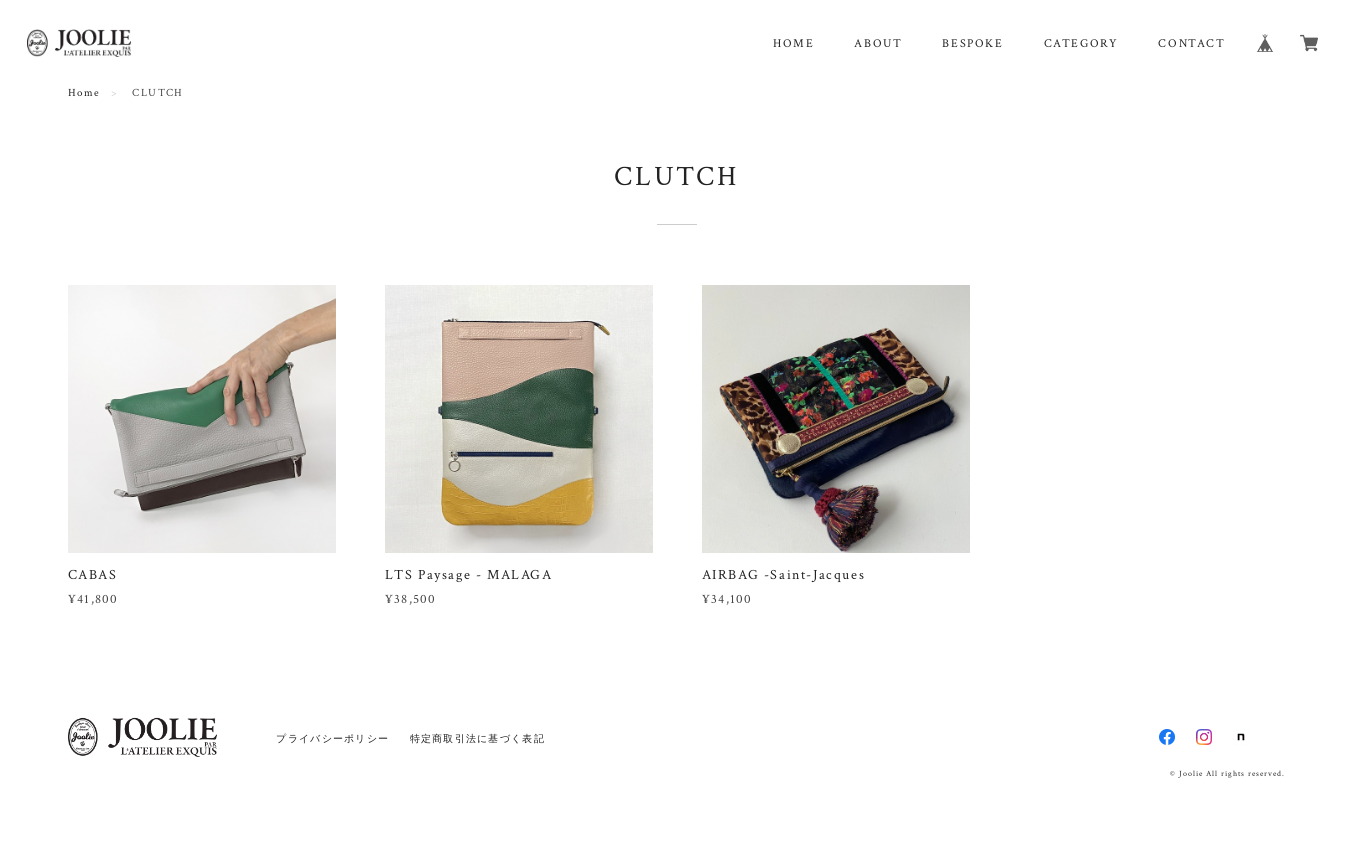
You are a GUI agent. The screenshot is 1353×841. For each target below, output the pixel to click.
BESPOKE (972, 43)
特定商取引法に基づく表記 (477, 738)
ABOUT (878, 43)
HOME (793, 43)
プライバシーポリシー (332, 738)
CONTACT (1191, 43)
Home (84, 93)
